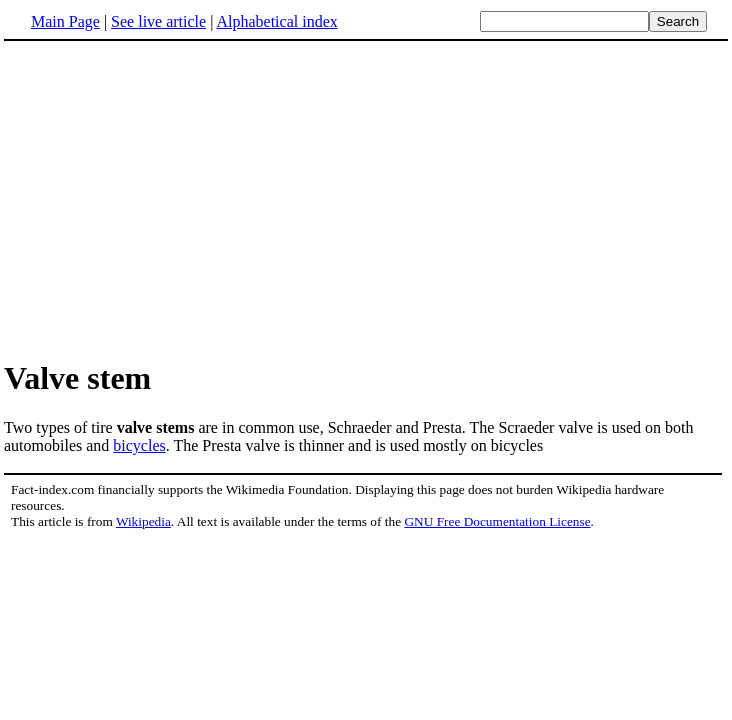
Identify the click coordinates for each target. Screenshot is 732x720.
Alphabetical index (276, 21)
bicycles (139, 445)
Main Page (65, 21)
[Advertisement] (366, 199)
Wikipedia (143, 521)
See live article (158, 21)
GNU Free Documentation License (497, 521)
